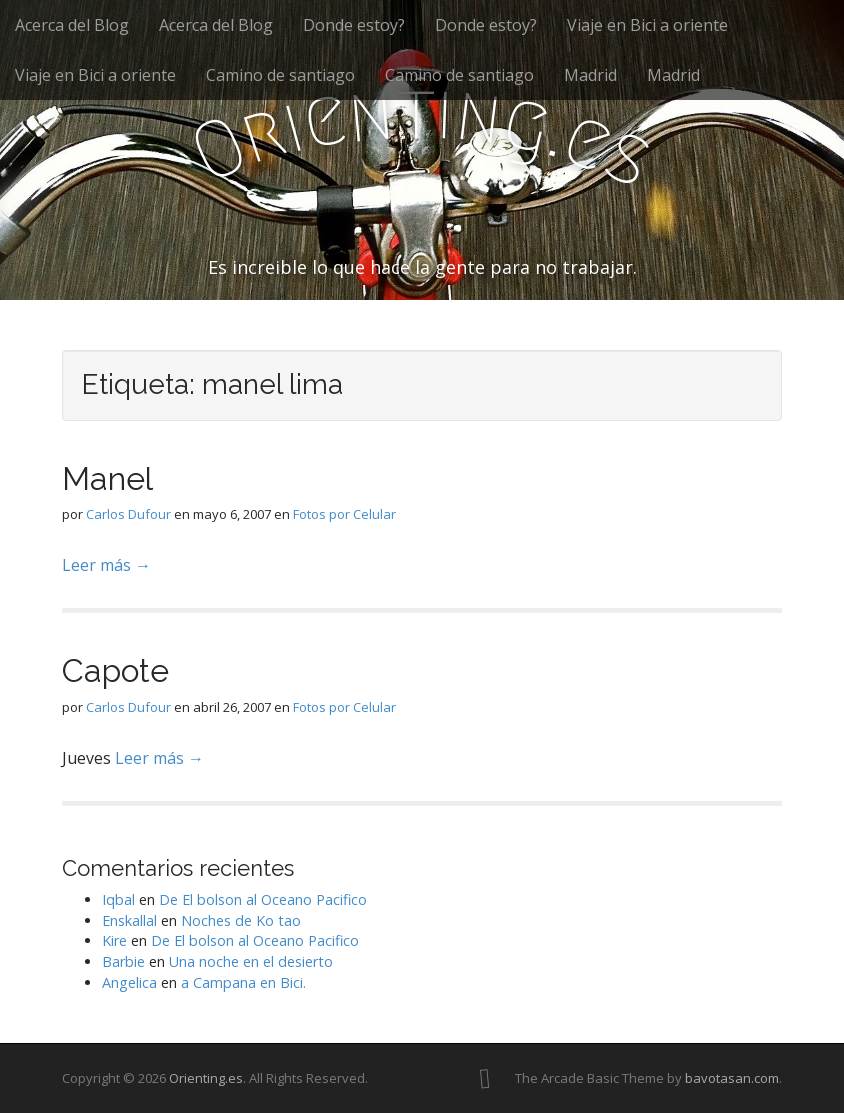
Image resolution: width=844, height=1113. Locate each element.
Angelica (129, 982)
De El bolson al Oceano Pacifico (263, 899)
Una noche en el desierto (251, 961)
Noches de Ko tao (241, 920)
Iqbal (118, 899)
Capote (115, 670)
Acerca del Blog (72, 25)
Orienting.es (206, 1078)
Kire (114, 940)
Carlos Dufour (128, 514)
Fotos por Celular (344, 514)
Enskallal (129, 920)
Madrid (590, 75)
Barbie (123, 961)
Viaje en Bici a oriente (647, 25)
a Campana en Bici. (243, 982)
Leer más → (106, 565)
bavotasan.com (732, 1078)
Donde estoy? (354, 25)
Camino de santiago (280, 75)
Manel (107, 478)
